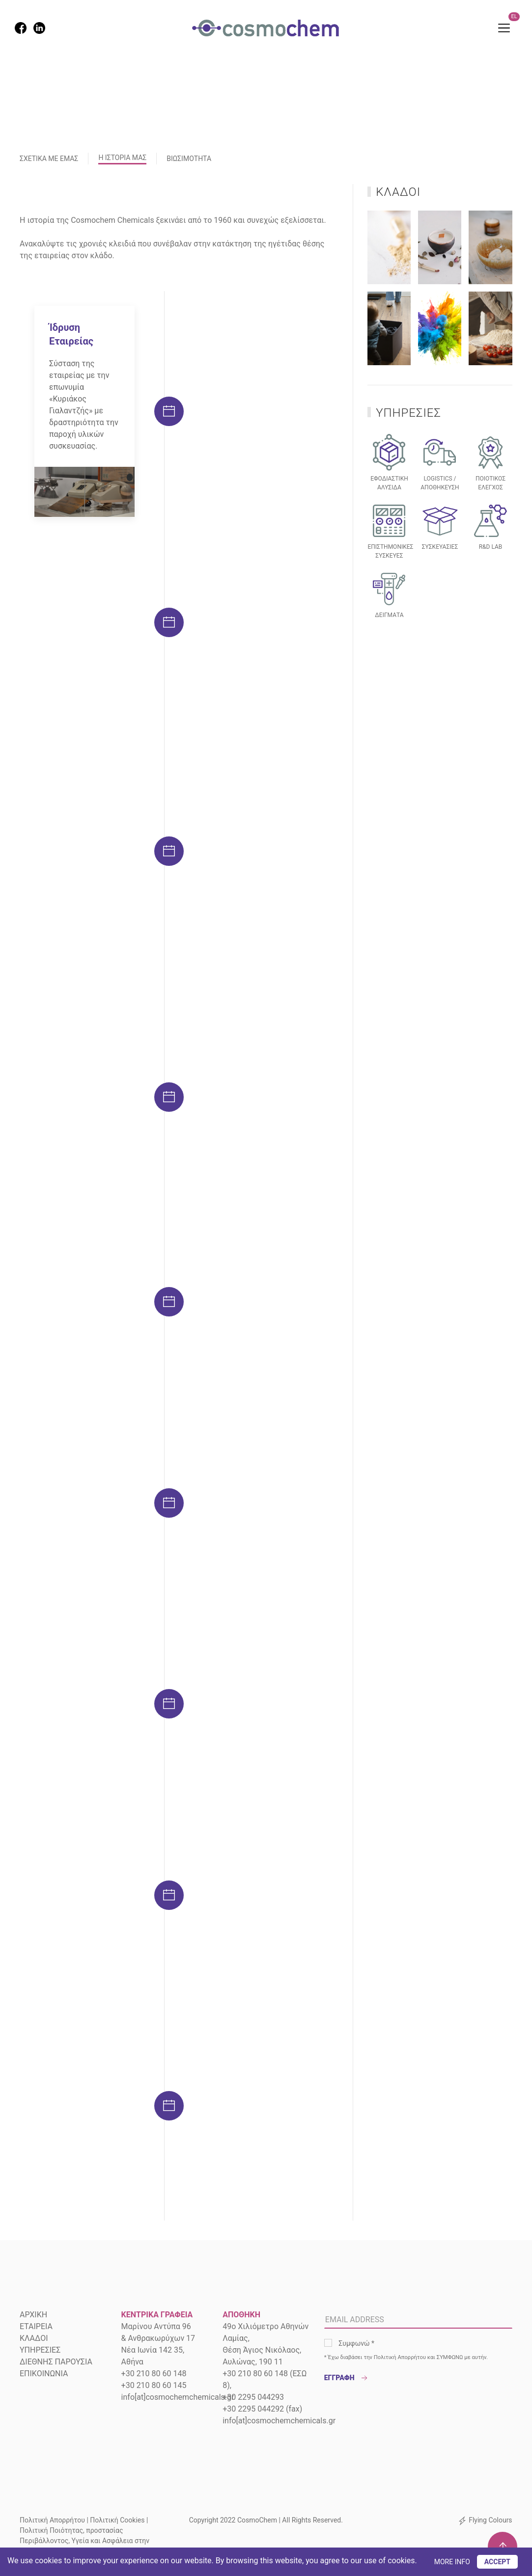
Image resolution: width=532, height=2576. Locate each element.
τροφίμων (55, 1713)
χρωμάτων (269, 1516)
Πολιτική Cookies (117, 2520)
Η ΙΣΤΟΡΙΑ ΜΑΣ (122, 157)
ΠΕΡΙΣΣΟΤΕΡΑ (250, 1118)
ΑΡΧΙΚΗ (33, 2314)
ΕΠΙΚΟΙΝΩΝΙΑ (44, 2373)
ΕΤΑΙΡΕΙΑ (36, 2326)
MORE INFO (452, 2562)
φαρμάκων (57, 1702)
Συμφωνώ (356, 2343)
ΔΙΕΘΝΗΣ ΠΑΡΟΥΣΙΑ (56, 2361)
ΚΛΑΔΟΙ (34, 2338)
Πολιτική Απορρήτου (400, 2357)
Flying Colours (490, 2520)
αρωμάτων (57, 1690)
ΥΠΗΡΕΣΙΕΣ (40, 2350)
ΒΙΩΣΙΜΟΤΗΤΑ (189, 158)
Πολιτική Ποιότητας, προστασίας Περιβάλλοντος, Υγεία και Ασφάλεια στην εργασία (84, 2540)
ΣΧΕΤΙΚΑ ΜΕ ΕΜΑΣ (49, 158)
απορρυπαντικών (250, 1504)
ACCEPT (497, 2562)
